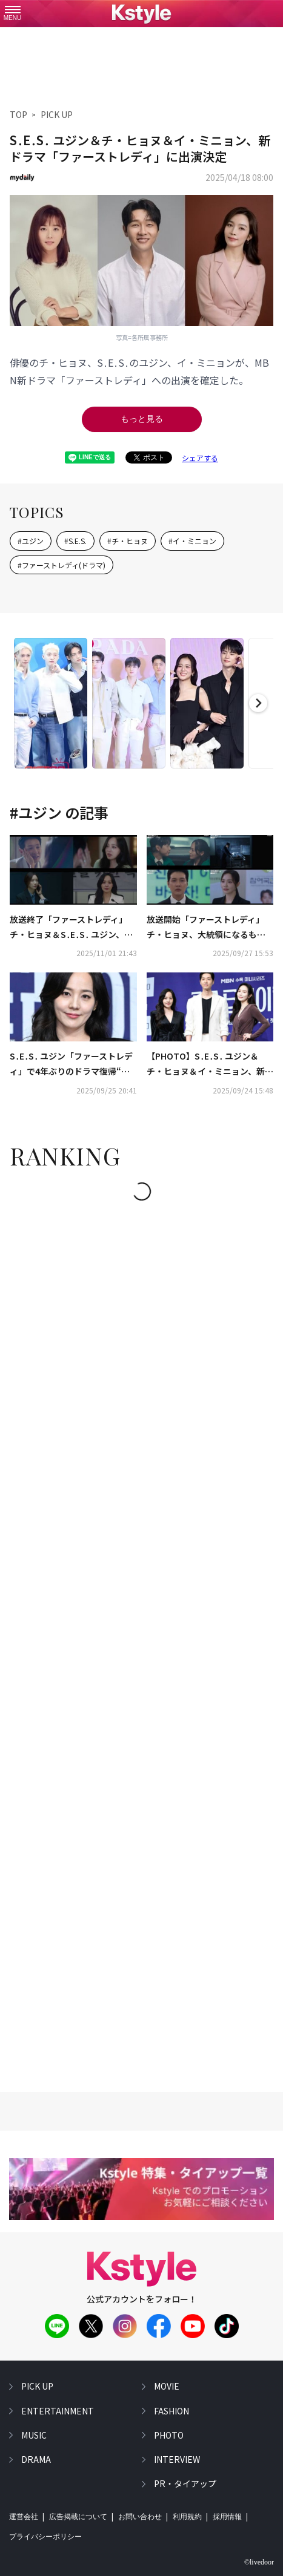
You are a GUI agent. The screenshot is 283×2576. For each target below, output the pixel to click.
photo (169, 2435)
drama (36, 2459)
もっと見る (142, 419)
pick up (37, 2386)
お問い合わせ (140, 2516)
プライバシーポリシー (45, 2536)
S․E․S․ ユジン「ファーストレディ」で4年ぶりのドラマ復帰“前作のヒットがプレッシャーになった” (71, 1064)
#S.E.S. (75, 541)
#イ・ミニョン (192, 541)
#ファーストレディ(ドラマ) (61, 565)
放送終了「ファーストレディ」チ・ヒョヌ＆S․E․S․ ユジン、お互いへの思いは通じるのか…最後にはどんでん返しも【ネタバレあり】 (73, 927)
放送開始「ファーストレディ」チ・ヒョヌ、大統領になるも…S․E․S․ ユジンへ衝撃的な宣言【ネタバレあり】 (206, 927)
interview (177, 2459)
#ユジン (31, 541)
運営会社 (23, 2516)
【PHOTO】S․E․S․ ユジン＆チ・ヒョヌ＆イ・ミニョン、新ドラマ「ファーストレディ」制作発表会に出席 (210, 1064)
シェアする (200, 458)
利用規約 (187, 2516)
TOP (18, 114)
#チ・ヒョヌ (127, 541)
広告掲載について (78, 2516)
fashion (171, 2411)
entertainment (57, 2411)
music (34, 2435)
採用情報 (227, 2516)
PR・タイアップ (185, 2483)
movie (166, 2386)
